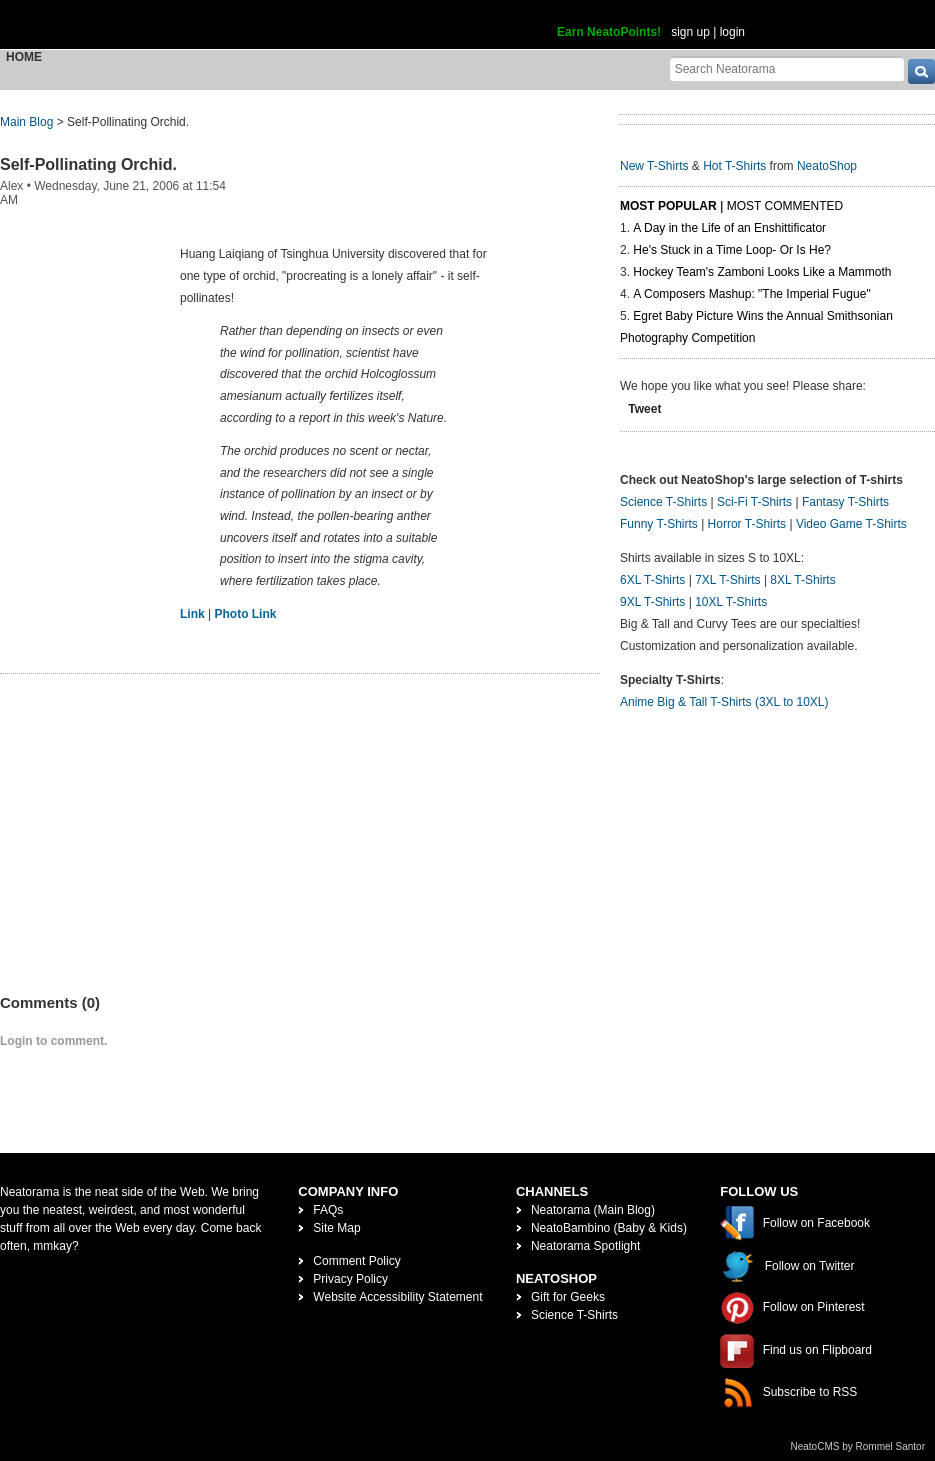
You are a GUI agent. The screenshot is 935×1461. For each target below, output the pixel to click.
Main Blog (26, 122)
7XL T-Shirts (727, 580)
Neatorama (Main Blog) (593, 1210)
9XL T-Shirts (652, 602)
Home (24, 57)
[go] (921, 71)
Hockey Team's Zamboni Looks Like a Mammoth (762, 272)
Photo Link (245, 614)
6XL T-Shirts (652, 580)
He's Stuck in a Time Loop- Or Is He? (732, 250)
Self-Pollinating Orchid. (88, 164)
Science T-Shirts (663, 502)
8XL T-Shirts (802, 580)
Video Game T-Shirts (851, 524)
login (732, 32)
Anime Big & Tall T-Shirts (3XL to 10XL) (724, 702)
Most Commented (785, 206)
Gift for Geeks (568, 1297)
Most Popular (668, 206)
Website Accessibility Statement (397, 1297)
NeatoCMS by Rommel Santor (858, 1446)
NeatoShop (827, 166)
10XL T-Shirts (731, 602)
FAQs (328, 1210)
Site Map (336, 1228)
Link (192, 614)
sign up (690, 32)
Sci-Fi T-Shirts (754, 502)
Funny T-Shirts (659, 524)
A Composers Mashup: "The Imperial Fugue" (751, 294)
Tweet (644, 409)
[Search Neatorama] (787, 68)
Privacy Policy (350, 1279)
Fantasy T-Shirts (845, 502)
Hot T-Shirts (734, 166)
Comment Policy (356, 1261)
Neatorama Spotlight (585, 1246)
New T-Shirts (654, 166)
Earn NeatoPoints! (609, 32)
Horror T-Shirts (747, 524)
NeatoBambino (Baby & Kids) (609, 1228)
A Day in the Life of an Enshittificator (729, 228)
